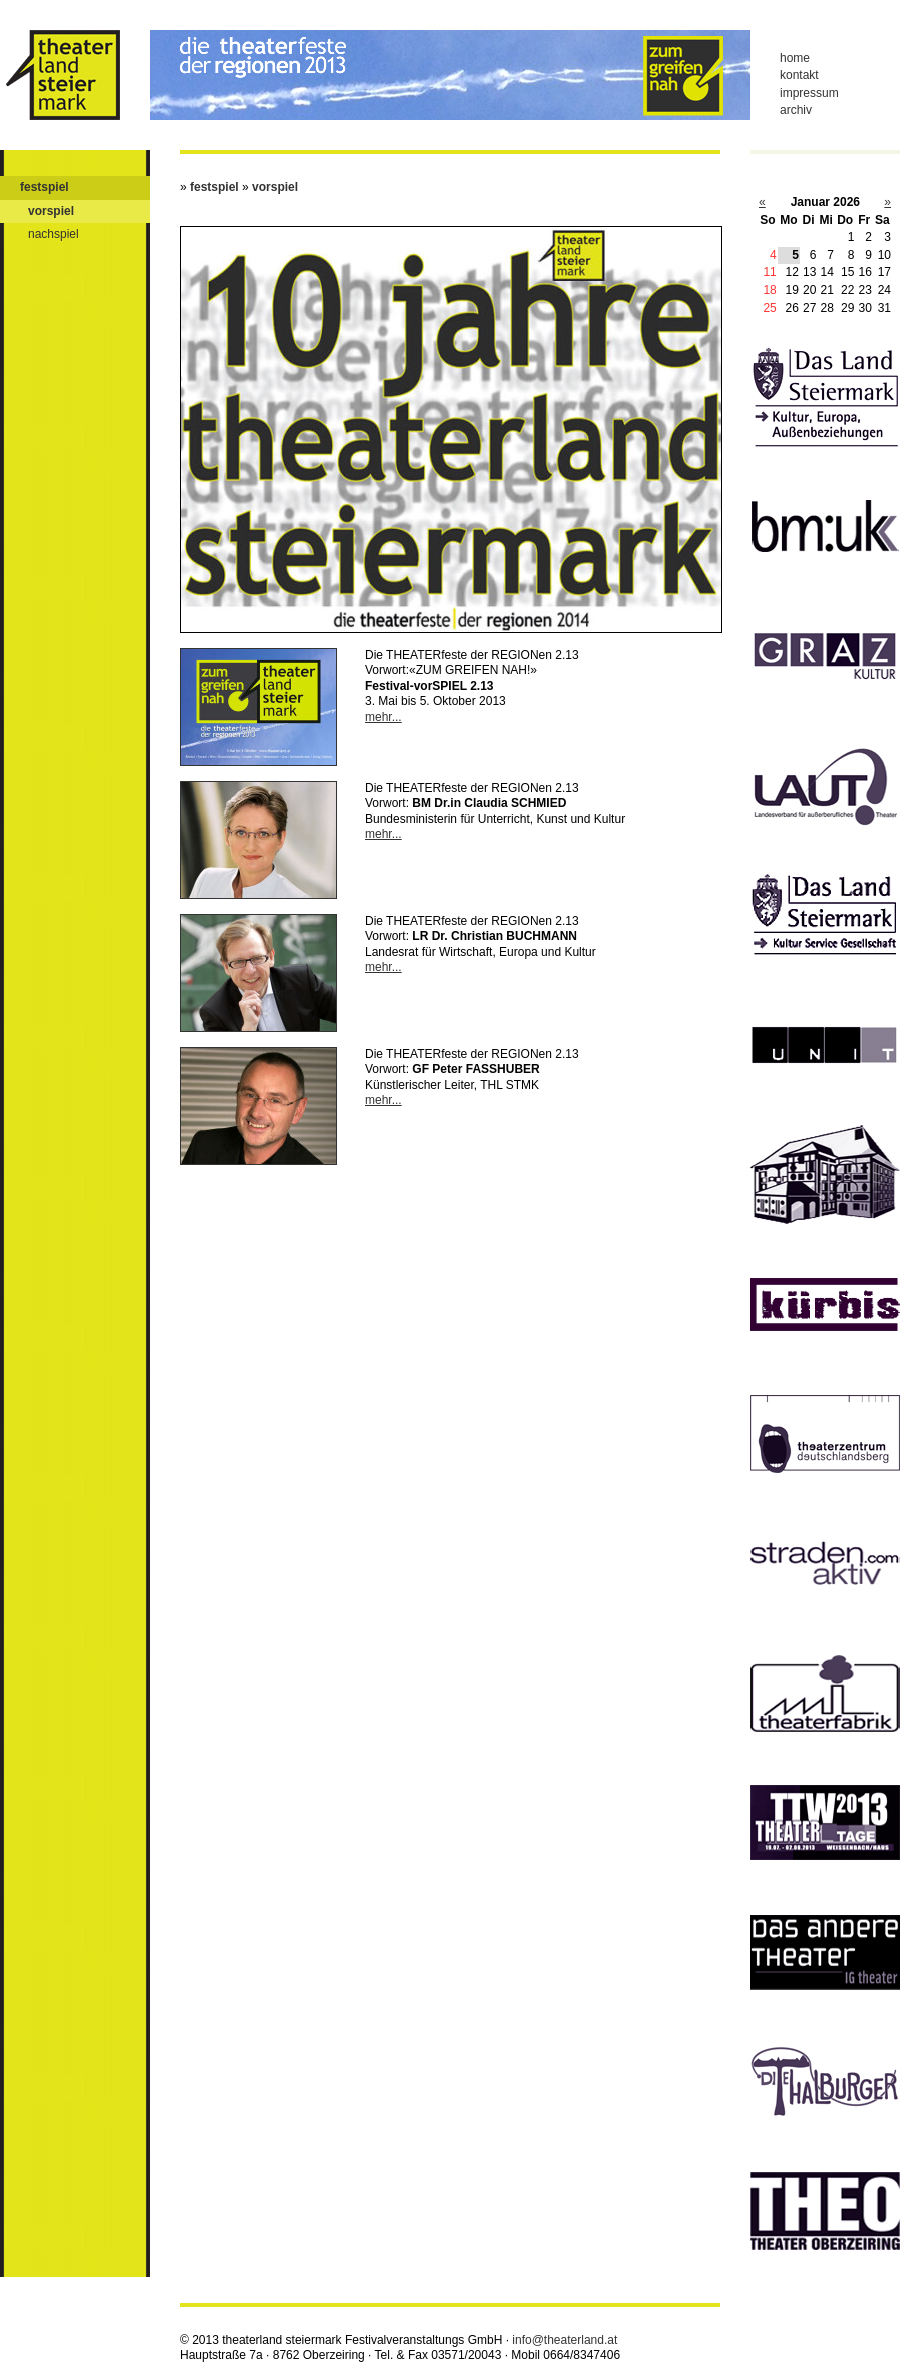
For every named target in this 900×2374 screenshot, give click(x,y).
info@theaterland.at (564, 2340)
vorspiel (51, 211)
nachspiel (53, 234)
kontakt (799, 75)
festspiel (44, 187)
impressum (809, 93)
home (795, 58)
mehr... (383, 717)
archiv (796, 110)
